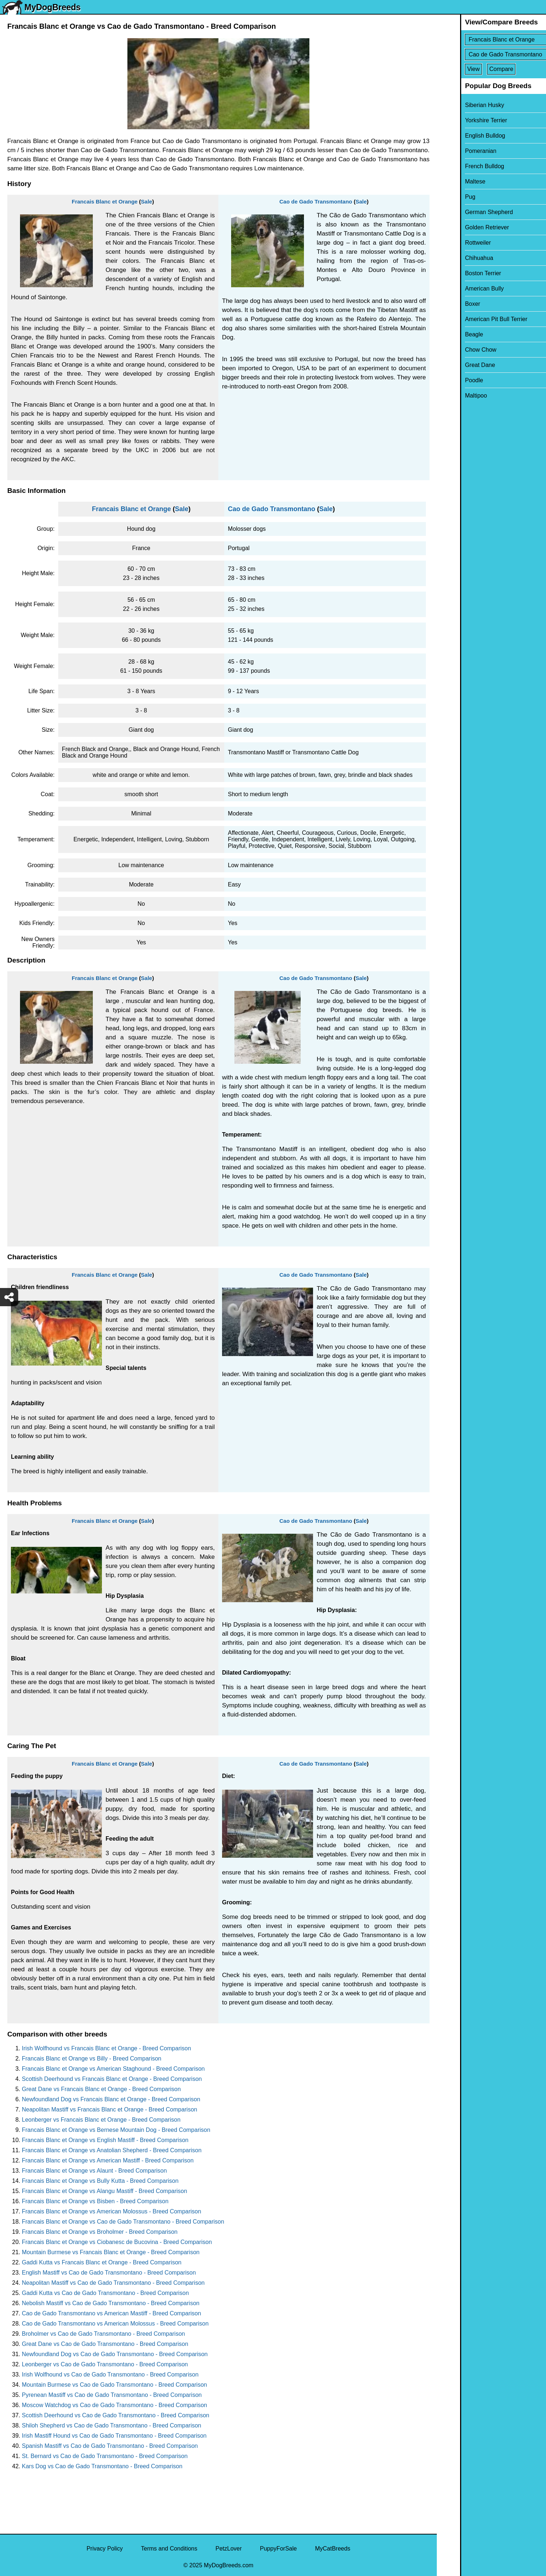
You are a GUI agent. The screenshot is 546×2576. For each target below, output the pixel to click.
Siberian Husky (461, 105)
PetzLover (228, 2548)
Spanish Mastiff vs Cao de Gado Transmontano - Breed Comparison (110, 2446)
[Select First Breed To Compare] (492, 39)
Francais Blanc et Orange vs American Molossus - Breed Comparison (111, 2211)
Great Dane (457, 365)
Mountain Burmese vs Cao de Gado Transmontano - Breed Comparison (114, 2385)
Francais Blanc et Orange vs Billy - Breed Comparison (91, 2058)
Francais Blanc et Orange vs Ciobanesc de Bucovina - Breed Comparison (117, 2242)
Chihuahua (456, 258)
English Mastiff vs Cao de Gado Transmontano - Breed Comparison (109, 2272)
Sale (146, 201)
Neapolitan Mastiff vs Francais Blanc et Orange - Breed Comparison (109, 2109)
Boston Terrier (460, 273)
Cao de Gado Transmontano (315, 201)
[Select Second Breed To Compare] (492, 54)
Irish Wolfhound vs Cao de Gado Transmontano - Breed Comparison (110, 2374)
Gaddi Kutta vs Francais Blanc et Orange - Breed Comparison (101, 2262)
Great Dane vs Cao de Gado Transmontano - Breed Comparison (105, 2344)
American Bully (461, 288)
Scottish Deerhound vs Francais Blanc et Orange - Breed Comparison (112, 2079)
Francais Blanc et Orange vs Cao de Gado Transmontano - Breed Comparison (123, 2222)
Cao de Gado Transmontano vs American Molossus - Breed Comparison (115, 2323)
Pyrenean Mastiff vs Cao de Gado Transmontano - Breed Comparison (112, 2395)
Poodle (451, 380)
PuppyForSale (278, 2548)
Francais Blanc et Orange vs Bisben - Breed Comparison (95, 2201)
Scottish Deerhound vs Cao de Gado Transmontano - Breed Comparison (115, 2415)
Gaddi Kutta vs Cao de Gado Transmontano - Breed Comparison (105, 2293)
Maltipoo (452, 395)
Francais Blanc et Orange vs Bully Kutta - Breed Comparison (100, 2181)
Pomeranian (457, 151)
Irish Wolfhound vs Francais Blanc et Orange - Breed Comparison (106, 2048)
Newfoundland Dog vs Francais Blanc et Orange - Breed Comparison (111, 2099)
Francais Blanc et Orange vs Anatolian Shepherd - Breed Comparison (112, 2150)
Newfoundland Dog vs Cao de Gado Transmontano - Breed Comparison (115, 2354)
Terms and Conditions (169, 2548)
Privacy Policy (105, 2548)
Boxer (449, 304)
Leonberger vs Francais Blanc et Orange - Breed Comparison (101, 2120)
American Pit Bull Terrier (473, 319)
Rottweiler (454, 243)
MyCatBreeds (332, 2548)
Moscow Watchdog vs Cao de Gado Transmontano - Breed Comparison (114, 2405)
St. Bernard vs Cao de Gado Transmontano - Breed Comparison (104, 2456)
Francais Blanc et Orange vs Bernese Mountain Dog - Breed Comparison (116, 2130)
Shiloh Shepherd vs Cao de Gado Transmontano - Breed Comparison (111, 2425)
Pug (447, 197)
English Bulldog (462, 136)
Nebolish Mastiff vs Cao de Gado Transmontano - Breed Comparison (110, 2303)
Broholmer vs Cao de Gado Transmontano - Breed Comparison (103, 2334)
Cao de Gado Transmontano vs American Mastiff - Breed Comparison (111, 2313)
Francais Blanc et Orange (105, 201)
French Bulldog (461, 166)
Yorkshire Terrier (463, 120)
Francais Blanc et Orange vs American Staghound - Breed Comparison (113, 2069)
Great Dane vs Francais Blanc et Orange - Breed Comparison (101, 2089)
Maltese (452, 181)
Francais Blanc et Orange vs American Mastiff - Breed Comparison (108, 2160)
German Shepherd (466, 212)
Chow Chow (457, 350)
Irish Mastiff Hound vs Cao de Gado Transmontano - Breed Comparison (114, 2436)
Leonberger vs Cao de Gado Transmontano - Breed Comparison (105, 2364)
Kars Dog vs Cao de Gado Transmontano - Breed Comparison (102, 2466)
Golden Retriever (464, 227)
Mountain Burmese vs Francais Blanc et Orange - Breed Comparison (110, 2252)
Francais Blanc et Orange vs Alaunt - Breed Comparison (94, 2171)
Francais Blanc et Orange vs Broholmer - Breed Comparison (100, 2232)
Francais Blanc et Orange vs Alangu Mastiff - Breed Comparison (104, 2191)
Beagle (451, 334)
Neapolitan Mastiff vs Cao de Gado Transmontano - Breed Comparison (113, 2283)
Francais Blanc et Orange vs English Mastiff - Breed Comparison (105, 2140)
